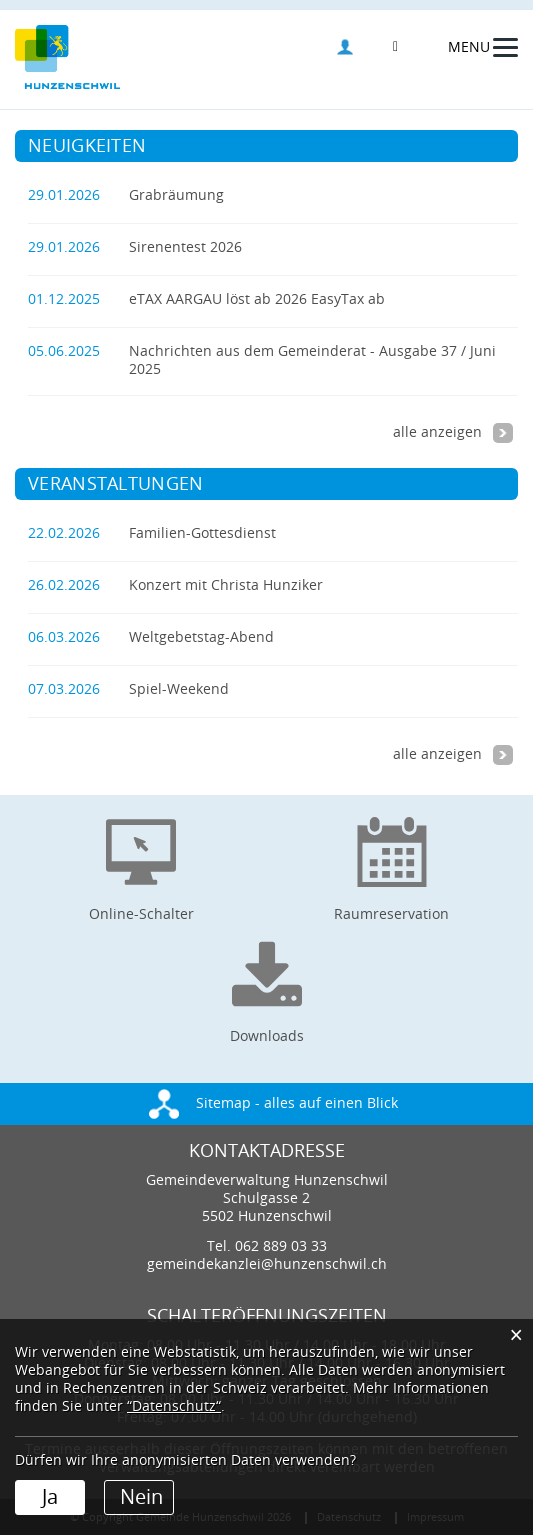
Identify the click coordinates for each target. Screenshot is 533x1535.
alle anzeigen (453, 432)
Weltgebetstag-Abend (201, 637)
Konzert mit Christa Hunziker (226, 585)
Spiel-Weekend (179, 689)
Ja (50, 1497)
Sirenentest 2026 (185, 247)
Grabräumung (176, 195)
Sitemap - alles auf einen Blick (273, 1103)
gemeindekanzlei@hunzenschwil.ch (267, 1264)
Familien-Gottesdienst (202, 533)
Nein (141, 1497)
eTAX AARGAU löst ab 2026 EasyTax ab (257, 299)
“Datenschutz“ (174, 1406)
